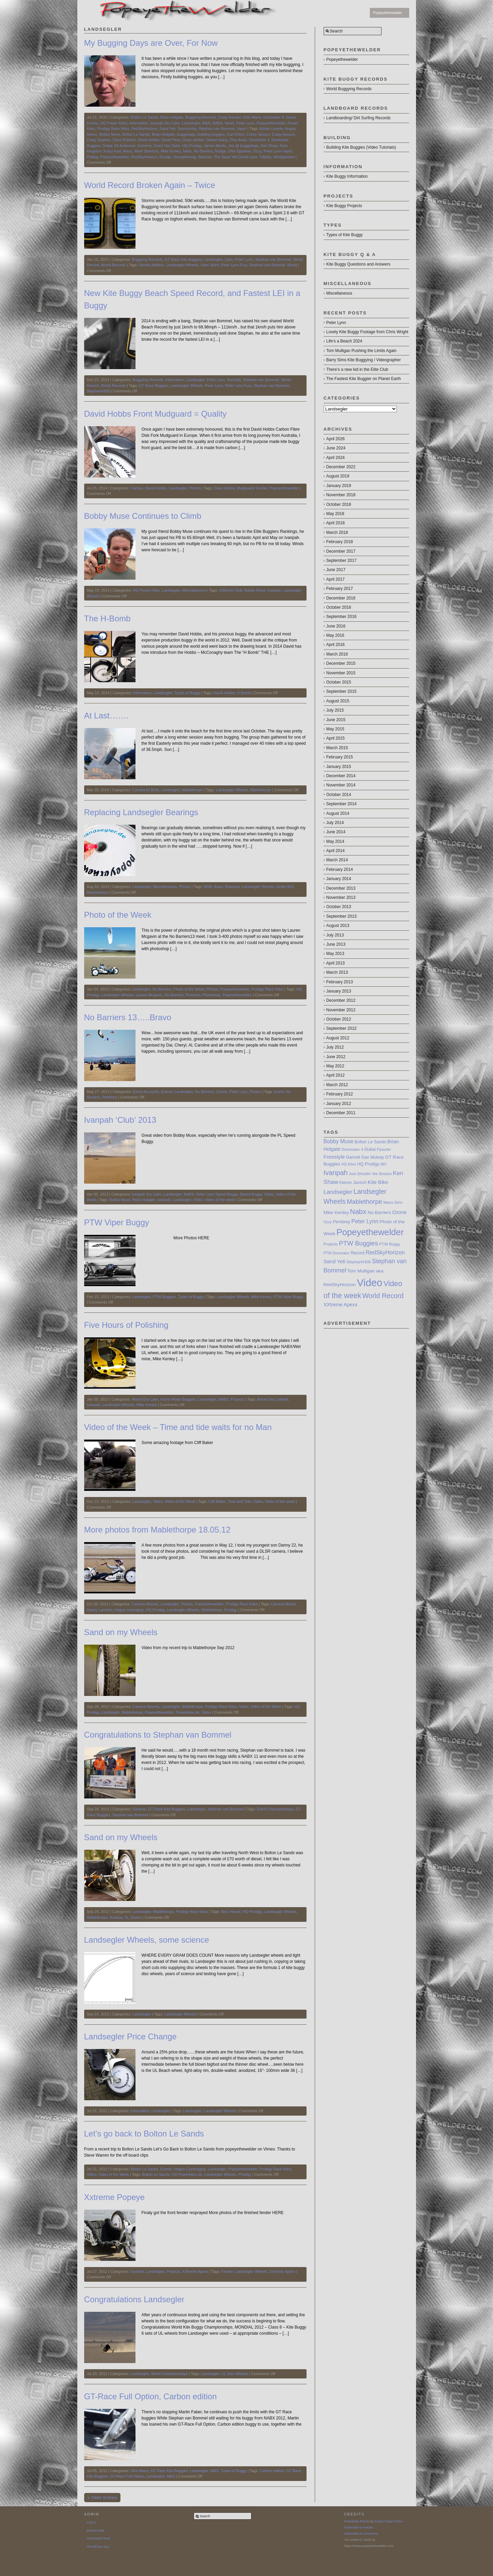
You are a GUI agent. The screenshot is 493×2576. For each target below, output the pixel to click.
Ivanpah (274, 590)
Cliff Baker (216, 1501)
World (292, 265)
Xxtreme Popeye (114, 2197)
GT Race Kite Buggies (183, 259)
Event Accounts (146, 1092)
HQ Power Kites (113, 123)
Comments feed (98, 2538)
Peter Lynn (245, 123)
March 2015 (337, 747)
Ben (224, 1912)
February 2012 (339, 1094)
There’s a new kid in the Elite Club (357, 369)
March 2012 (337, 1084)
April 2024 (335, 457)
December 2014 (340, 775)
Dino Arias (238, 140)
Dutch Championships (275, 1809)
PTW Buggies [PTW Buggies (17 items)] (358, 1243)
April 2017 (335, 579)
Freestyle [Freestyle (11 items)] (334, 1157)
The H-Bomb (107, 618)
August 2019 (337, 476)
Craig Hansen (229, 117)
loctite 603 (285, 887)
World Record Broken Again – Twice (149, 185)
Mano (127, 151)
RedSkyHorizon (144, 128)
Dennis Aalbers (151, 265)
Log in (91, 2522)
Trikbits (265, 157)
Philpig (92, 157)
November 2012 (340, 1010)
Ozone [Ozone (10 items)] (399, 1212)
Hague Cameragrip (190, 2169)
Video (269, 1194)
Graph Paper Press (389, 2521)
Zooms (136, 1917)
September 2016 (341, 616)
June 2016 (336, 626)
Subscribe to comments (361, 2533)
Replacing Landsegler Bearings (141, 812)
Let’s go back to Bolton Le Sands (144, 2133)
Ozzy (257, 151)
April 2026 (335, 438)
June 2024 (336, 448)
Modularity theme (356, 2521)
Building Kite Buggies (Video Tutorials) (361, 147)
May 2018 (335, 513)
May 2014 (335, 841)
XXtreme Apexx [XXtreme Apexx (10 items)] (341, 1304)
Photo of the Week (118, 914)
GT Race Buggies (154, 385)
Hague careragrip (129, 1610)
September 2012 (341, 1028)
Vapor (242, 128)
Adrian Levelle (271, 128)
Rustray (116, 1917)
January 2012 (338, 1103)
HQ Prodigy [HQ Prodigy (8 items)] (368, 1164)
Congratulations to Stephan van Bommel (158, 1734)
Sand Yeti (167, 128)
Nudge (220, 151)
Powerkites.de (187, 1712)
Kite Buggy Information (347, 176)
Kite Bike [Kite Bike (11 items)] (378, 1182)
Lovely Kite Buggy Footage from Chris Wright (367, 331)
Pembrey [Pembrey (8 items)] (341, 1221)
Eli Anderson (124, 146)
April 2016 (335, 644)
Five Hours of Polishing (126, 1325)
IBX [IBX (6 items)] (383, 1164)
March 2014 (337, 860)
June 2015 (336, 719)
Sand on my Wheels (121, 1632)
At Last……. (106, 715)
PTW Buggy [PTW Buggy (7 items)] (389, 1244)
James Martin (215, 146)
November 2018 (340, 495)
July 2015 (335, 710)
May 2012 (335, 1066)
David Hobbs (148, 140)
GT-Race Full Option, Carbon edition (150, 2396)
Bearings (232, 887)
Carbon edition (272, 2471)
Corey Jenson (258, 134)
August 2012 (337, 1038)
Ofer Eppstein (239, 151)
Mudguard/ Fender (252, 488)
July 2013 (335, 935)
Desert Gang (217, 140)
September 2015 (341, 691)
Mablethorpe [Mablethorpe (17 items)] (364, 1201)
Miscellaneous (194, 590)
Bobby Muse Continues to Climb (143, 516)
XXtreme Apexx (195, 2271)
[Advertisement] (366, 1363)
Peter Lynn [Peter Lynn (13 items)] (364, 1221)
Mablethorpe (192, 790)
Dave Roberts (124, 140)
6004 (208, 887)
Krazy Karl (112, 151)
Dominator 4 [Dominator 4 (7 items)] (352, 1149)
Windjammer (284, 157)
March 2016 (337, 654)
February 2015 (339, 757)
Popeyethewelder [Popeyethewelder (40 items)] (370, 1232)
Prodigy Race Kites (113, 128)
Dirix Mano (252, 117)
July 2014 (335, 822)
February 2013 (339, 982)
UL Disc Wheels (234, 2374)
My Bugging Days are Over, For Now (151, 43)
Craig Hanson (283, 134)
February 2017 (339, 588)
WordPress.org (98, 2546)
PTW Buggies (164, 1297)
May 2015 (335, 729)
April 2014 (335, 850)
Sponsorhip (187, 128)
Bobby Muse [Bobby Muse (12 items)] (338, 1141)
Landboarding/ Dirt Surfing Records (358, 118)
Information (138, 123)
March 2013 (337, 972)
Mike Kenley (170, 151)
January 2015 (338, 766)
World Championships (169, 2374)
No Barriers (203, 151)
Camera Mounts (145, 1604)
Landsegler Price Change (130, 2036)
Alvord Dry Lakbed (272, 1399)
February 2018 (339, 541)
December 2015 (340, 663)
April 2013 (335, 963)
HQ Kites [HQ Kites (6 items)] (348, 1164)
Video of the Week (180, 1501)
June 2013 (336, 944)
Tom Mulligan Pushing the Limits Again (361, 350)
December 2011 (340, 1112)
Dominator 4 (273, 117)
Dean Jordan (193, 140)
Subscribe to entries (358, 2527)
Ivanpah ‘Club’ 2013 (120, 1119)
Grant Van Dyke (167, 146)
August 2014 (337, 813)
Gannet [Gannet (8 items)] (353, 1157)
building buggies (211, 134)
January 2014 (338, 878)
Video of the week (220, 1200)
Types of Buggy (187, 693)
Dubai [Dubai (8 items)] (370, 1149)
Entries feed (95, 2530)
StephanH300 (98, 391)
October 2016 (338, 607)
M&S (206, 123)
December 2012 (340, 1000)
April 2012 (335, 1075)
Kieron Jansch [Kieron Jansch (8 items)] (353, 1182)
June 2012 (336, 1056)
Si (126, 1917)
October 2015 (338, 682)
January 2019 (338, 485)
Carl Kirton (236, 134)
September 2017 (341, 560)
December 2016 (340, 598)
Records (234, 380)
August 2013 (337, 925)
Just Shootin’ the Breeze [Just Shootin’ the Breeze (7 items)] (370, 1173)
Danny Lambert (100, 1610)
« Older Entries (102, 2497)
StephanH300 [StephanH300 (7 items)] (359, 1261)
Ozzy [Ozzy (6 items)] (328, 1222)
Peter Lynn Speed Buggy (216, 1194)
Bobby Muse (109, 134)
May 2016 (335, 635)
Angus (290, 128)
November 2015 (340, 673)
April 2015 (335, 738)
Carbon (137, 488)
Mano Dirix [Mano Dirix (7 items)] (392, 1202)
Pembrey (193, 995)
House (235, 1912)
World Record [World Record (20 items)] (383, 1295)
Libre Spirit (209, 265)
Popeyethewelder (387, 13)
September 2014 (341, 803)
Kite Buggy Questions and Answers (358, 264)
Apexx (92, 134)
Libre (228, 259)
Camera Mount (283, 1604)
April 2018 (335, 523)
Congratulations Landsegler (134, 2299)
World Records (113, 265)
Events (93, 123)
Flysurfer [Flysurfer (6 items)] (384, 1149)
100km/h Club (231, 590)
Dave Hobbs (224, 488)
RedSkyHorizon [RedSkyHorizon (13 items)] (385, 1252)
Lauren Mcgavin (148, 995)
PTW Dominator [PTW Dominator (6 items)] (337, 1253)
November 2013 (340, 897)
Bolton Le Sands (144, 117)
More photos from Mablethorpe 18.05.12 (157, 1529)
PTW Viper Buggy (116, 1222)
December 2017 (340, 551)
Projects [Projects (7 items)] (331, 1244)
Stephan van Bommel (217, 128)
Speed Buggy (250, 1194)
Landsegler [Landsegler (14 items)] (338, 1192)
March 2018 (337, 532)
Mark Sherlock (146, 151)
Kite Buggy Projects (344, 205)
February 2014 (339, 869)
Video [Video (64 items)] (369, 1282)
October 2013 (338, 906)
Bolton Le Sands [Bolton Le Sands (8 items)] (370, 1141)
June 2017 (336, 569)
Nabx (187, 151)
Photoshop (212, 995)
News (229, 123)
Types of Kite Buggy (344, 234)
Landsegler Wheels (182, 265)
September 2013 (341, 916)
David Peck (171, 140)
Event (279, 1092)
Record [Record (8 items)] (358, 1253)
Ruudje (165, 157)
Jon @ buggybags (243, 146)
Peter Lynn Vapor (278, 151)
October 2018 (338, 504)
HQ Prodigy (192, 146)
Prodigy (230, 1610)
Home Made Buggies (178, 1399)
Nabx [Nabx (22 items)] (358, 1211)
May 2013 (335, 953)
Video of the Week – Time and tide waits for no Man (178, 1427)
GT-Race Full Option (127, 2476)
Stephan (205, 157)
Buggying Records (200, 117)
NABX (217, 123)
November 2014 (340, 785)
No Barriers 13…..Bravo (127, 1017)
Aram (218, 887)
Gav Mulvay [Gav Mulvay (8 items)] (372, 1157)
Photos (195, 488)
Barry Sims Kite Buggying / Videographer (363, 360)
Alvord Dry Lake (145, 1399)
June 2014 (336, 832)
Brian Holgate (171, 117)
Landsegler (191, 123)
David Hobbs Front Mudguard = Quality (155, 413)
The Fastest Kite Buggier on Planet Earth (363, 378)
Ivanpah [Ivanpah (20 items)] (336, 1172)
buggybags (186, 134)
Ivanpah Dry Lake (165, 123)
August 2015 (337, 701)
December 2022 (340, 466)
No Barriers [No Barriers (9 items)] (379, 1212)
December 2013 (340, 888)
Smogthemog (184, 157)
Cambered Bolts (145, 790)
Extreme (145, 146)
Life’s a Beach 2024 (344, 341)
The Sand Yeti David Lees (235, 157)
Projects (237, 1399)
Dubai (291, 117)
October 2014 (338, 794)
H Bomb (243, 693)
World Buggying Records (349, 88)
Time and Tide (239, 1501)
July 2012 (335, 1047)
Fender (227, 2271)
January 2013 (338, 991)
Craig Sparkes (99, 140)
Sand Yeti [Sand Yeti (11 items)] (335, 1261)
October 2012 (338, 1019)
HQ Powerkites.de (187, 2174)
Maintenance (97, 892)
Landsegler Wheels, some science (146, 1939)
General (139, 1809)
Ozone (221, 1092)
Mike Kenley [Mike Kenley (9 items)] (336, 1212)
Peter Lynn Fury (234, 265)
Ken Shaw (269, 146)
